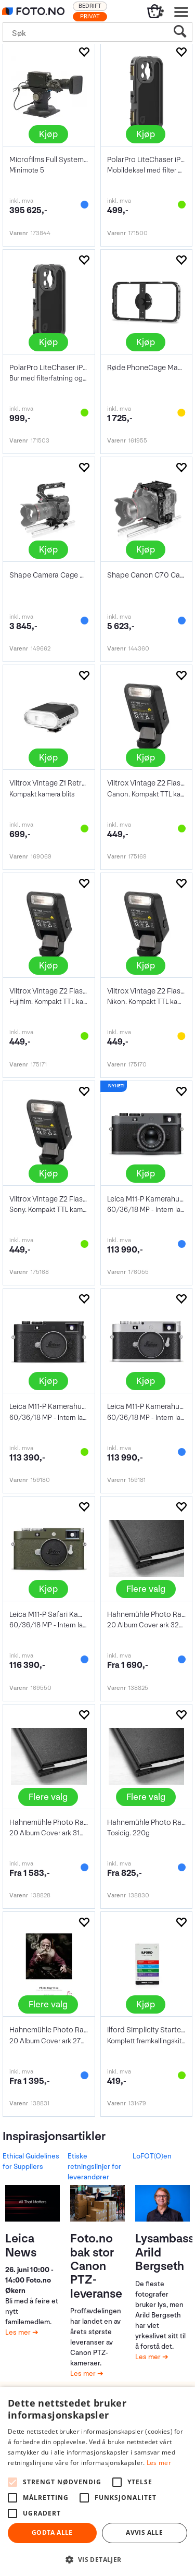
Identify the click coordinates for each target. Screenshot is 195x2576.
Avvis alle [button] (144, 2532)
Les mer (18, 2332)
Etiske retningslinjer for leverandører (94, 2166)
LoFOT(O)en (152, 2156)
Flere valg (145, 1589)
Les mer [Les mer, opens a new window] (159, 2462)
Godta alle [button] (52, 2532)
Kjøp (48, 134)
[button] (97, 2559)
